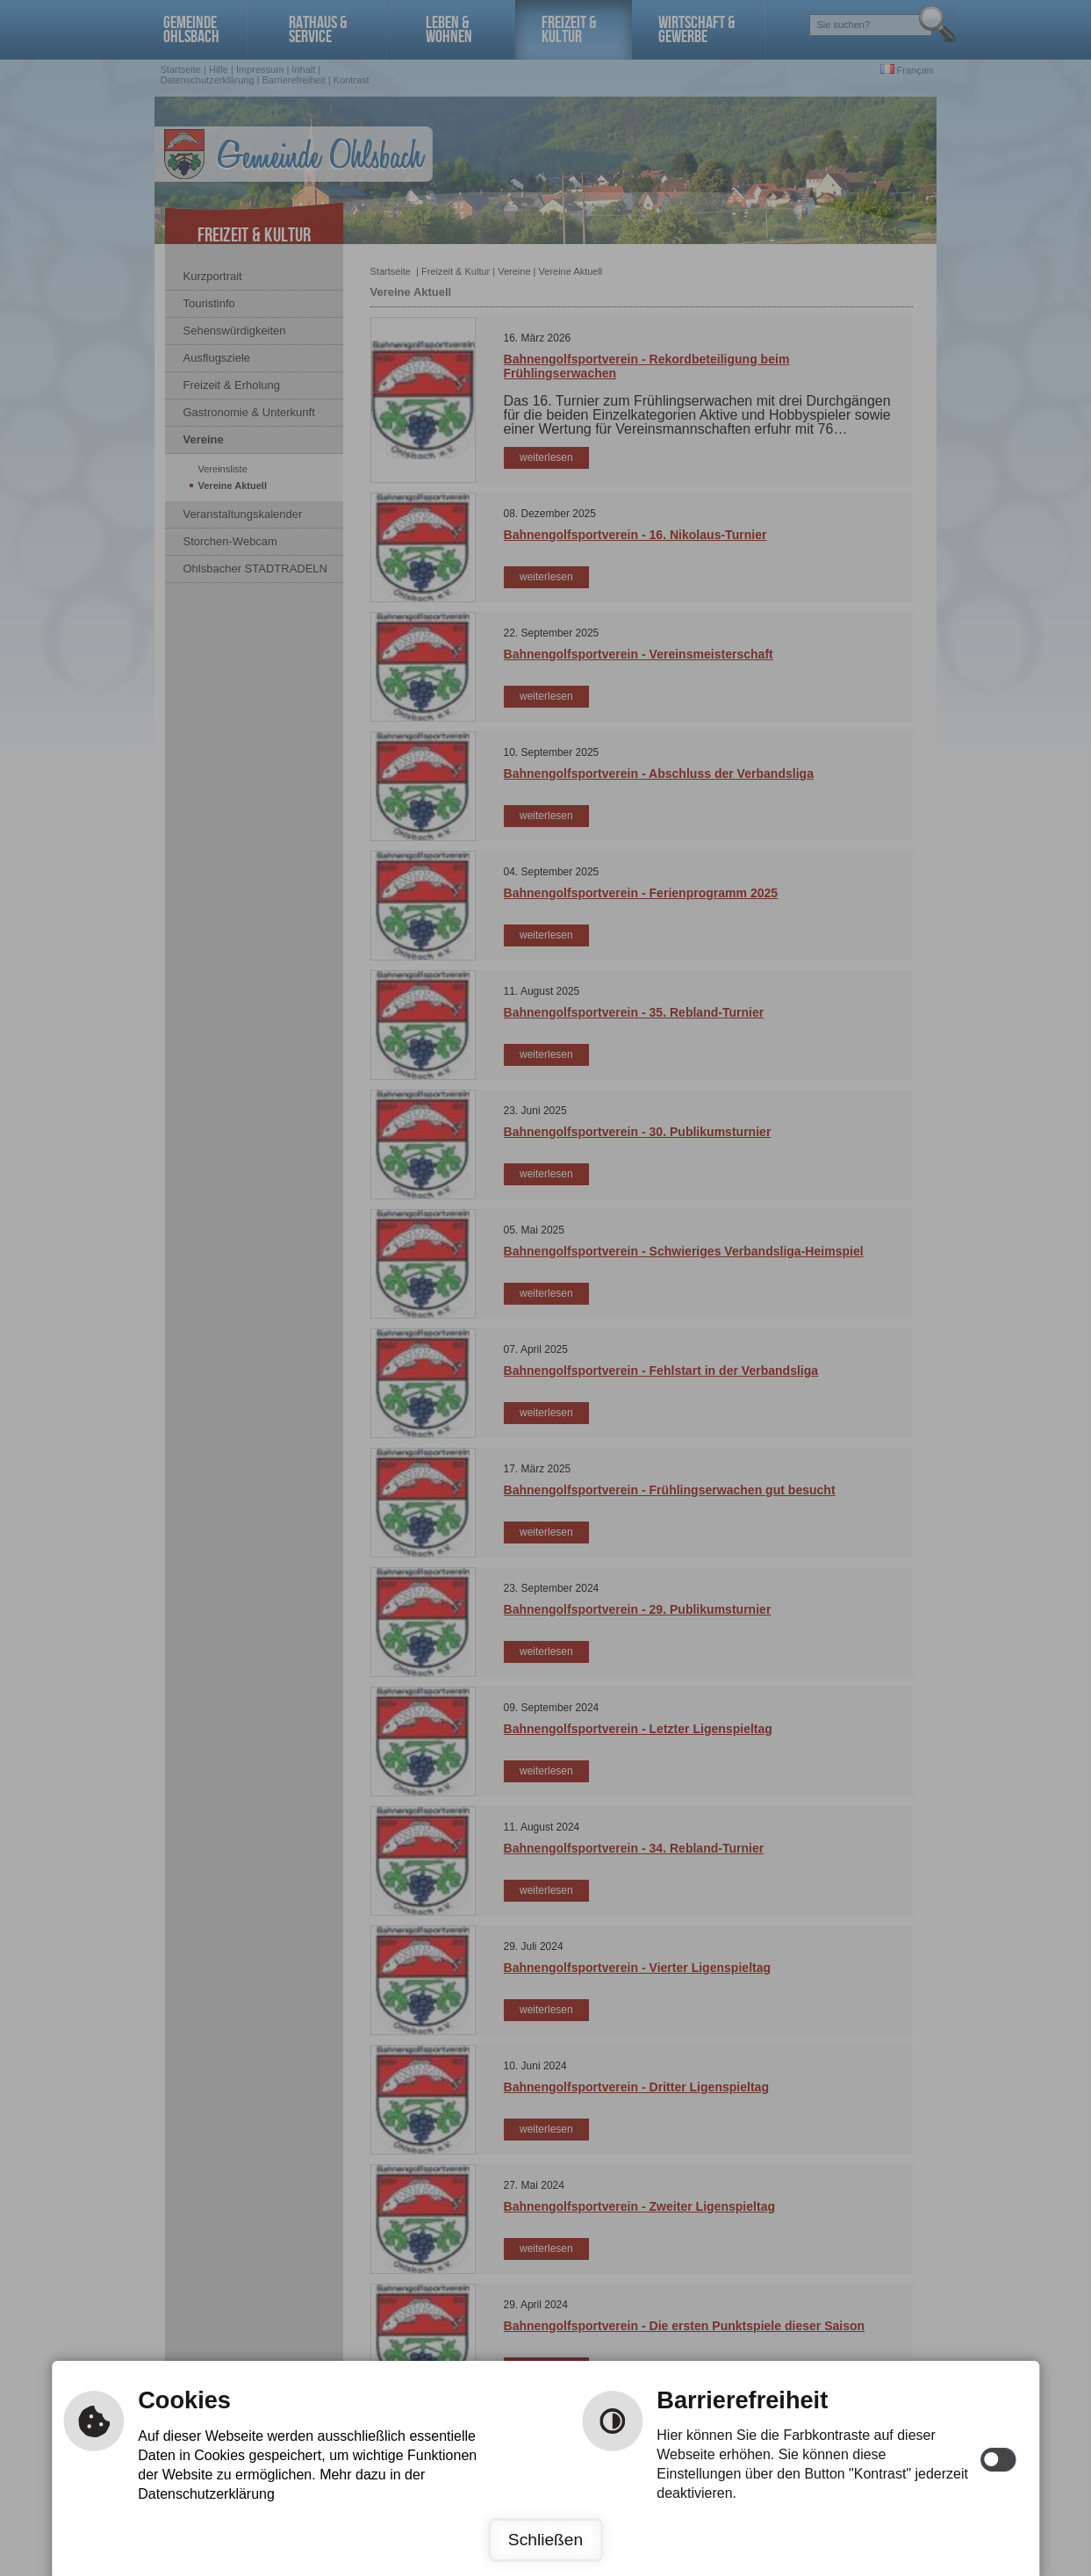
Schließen (545, 2539)
